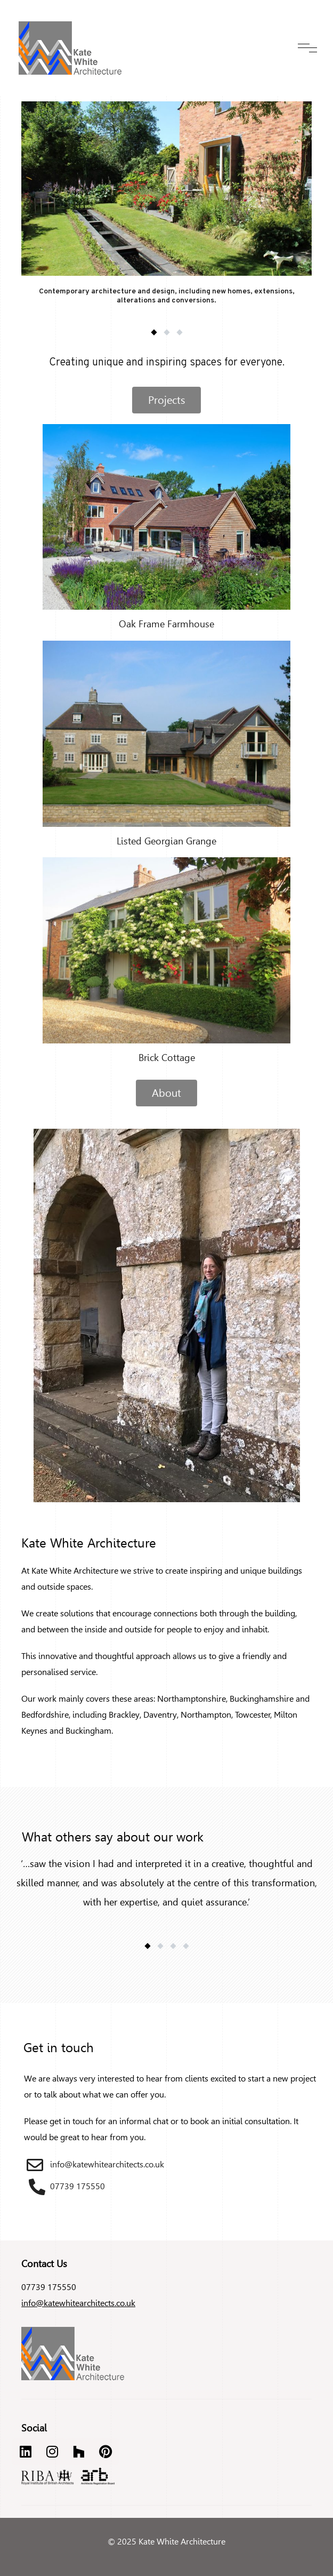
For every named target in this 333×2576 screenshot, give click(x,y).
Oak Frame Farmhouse (166, 623)
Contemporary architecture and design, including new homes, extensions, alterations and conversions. (167, 296)
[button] (154, 332)
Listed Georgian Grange (166, 841)
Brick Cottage (167, 1057)
